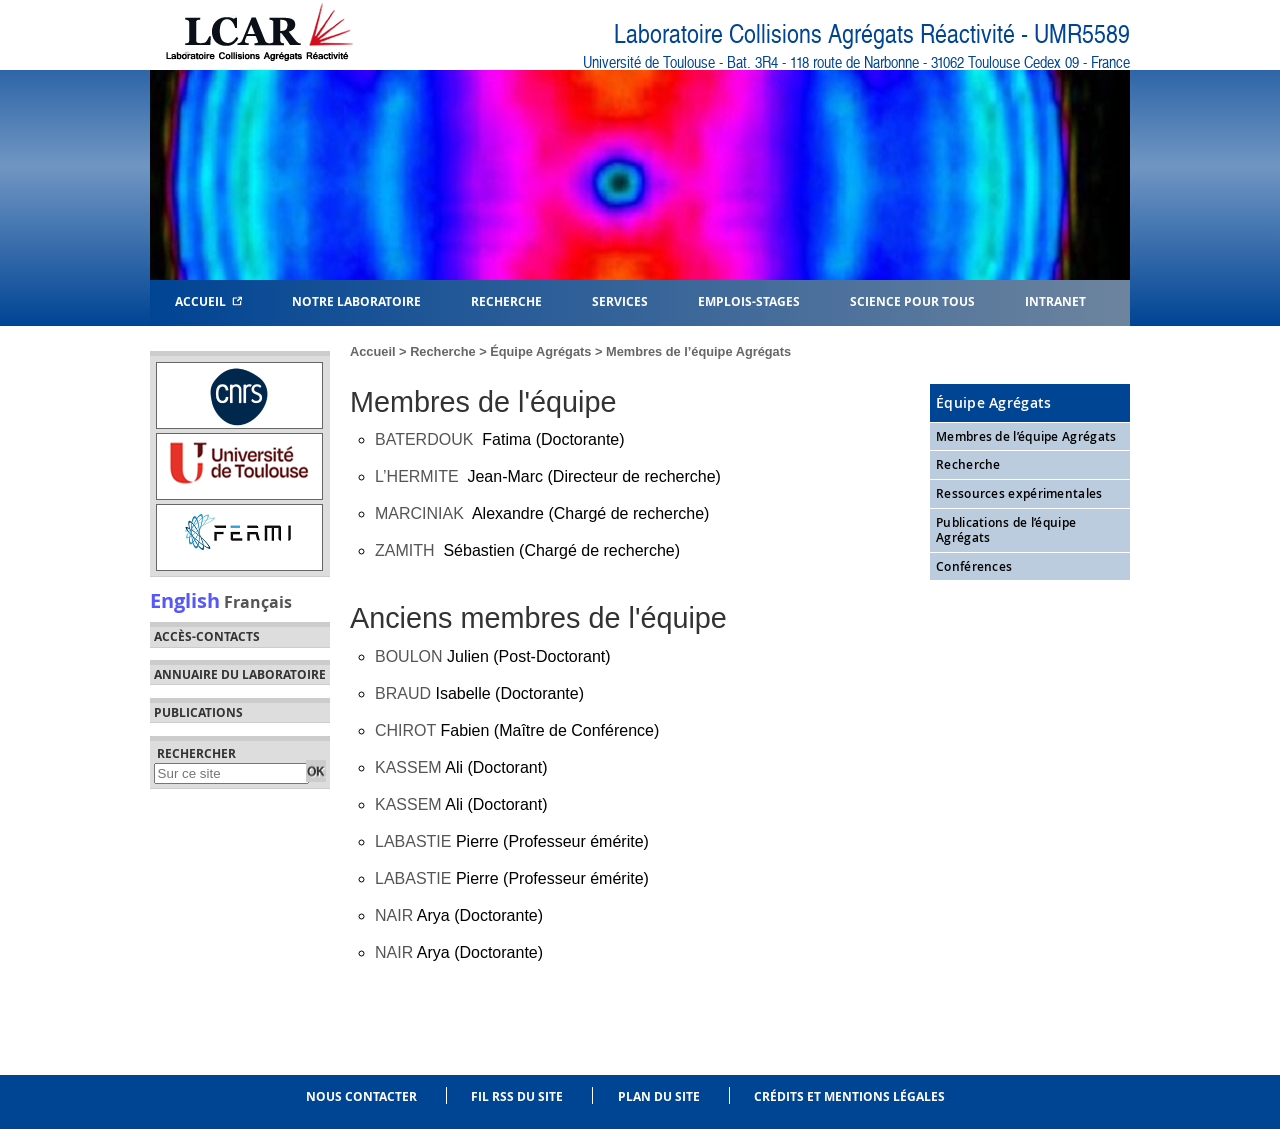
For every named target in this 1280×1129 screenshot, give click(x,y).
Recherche (442, 351)
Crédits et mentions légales (849, 1096)
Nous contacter (361, 1096)
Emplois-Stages (749, 300)
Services (620, 300)
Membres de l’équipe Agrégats (1026, 436)
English (185, 600)
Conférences (974, 566)
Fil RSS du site (517, 1096)
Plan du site (659, 1096)
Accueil (208, 300)
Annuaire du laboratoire (240, 675)
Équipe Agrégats (540, 351)
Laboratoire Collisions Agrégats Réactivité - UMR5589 (872, 34)
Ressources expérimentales (1019, 493)
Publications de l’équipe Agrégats (1006, 530)
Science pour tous (912, 300)
